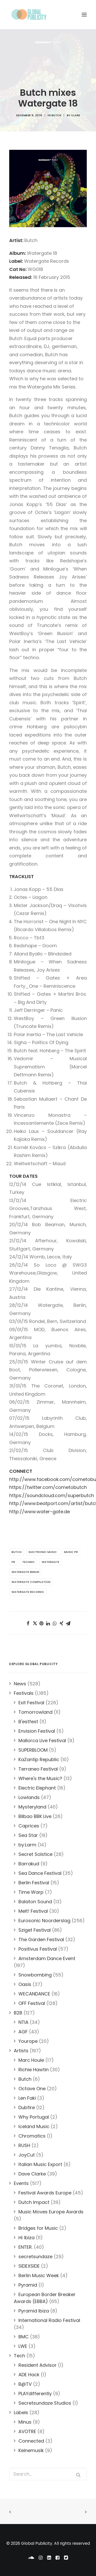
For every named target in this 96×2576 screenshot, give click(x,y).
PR (13, 1562)
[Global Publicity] (28, 14)
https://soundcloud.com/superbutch (51, 1495)
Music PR (71, 1552)
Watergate (50, 1562)
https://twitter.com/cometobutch (48, 1487)
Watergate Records (28, 1592)
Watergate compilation (31, 1582)
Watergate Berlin (25, 1572)
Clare (75, 115)
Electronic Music (43, 1552)
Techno (28, 1562)
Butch (56, 115)
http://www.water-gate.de (39, 1511)
